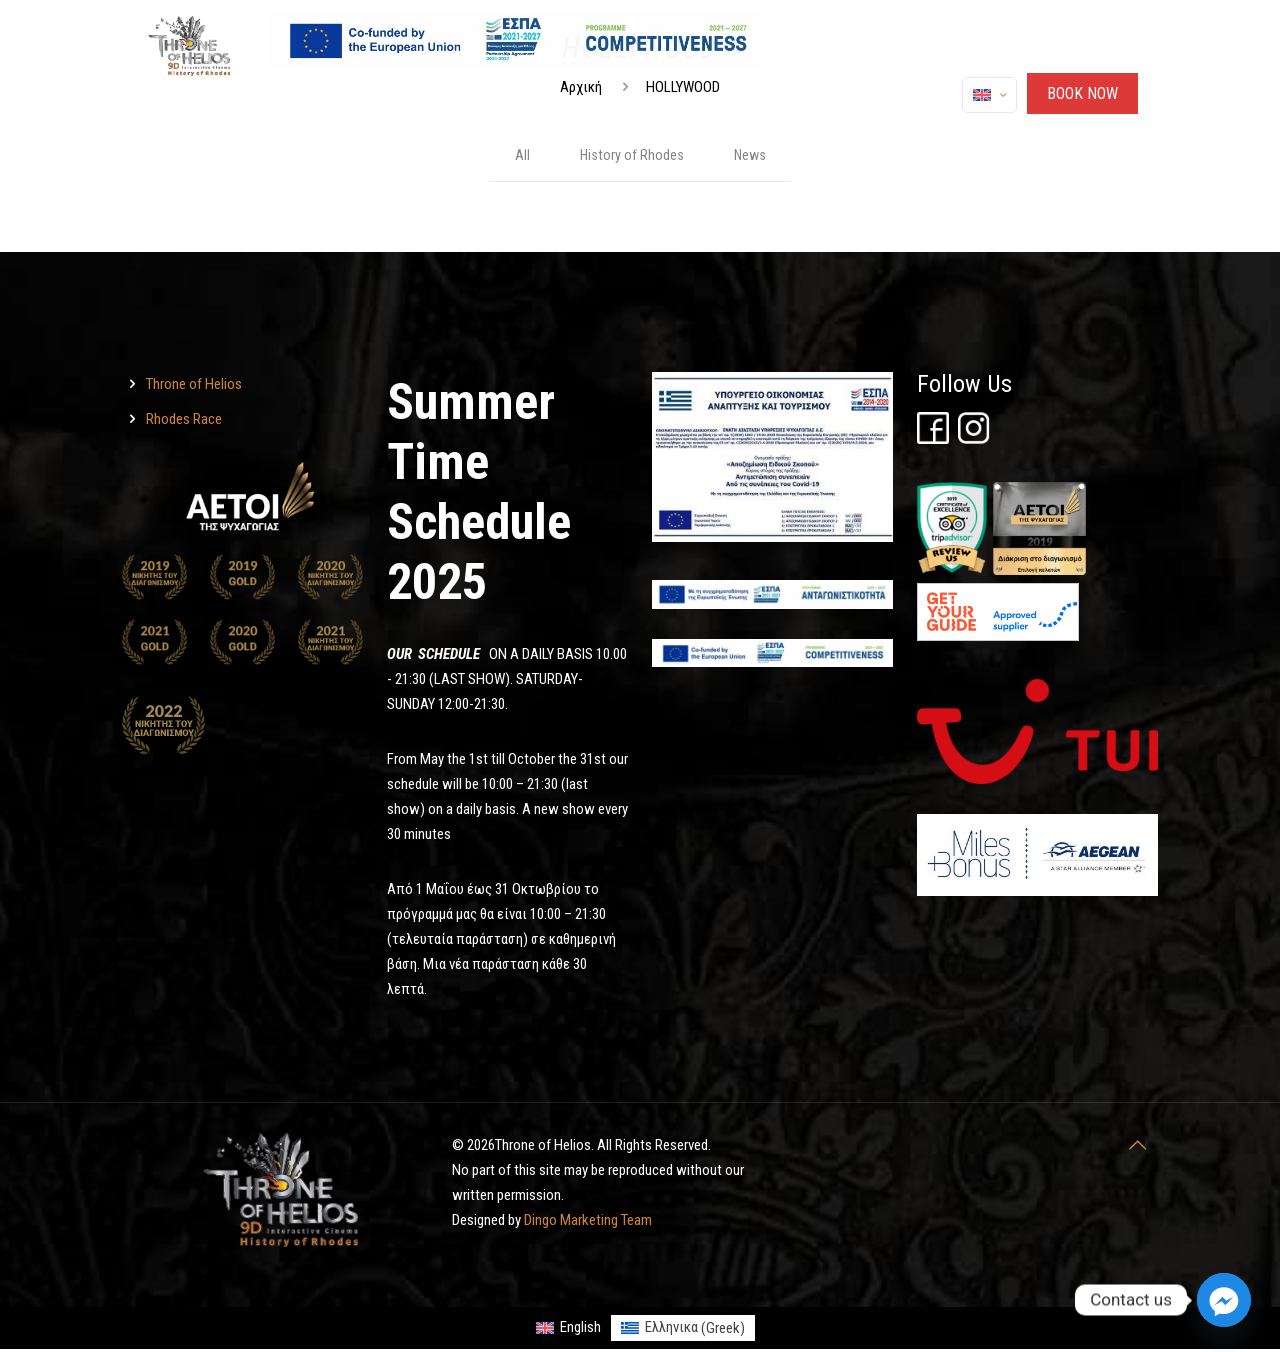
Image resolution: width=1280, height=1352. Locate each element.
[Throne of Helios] (933, 441)
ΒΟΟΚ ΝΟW (1082, 93)
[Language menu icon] (989, 95)
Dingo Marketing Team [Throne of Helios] (588, 1222)
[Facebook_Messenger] (1224, 1300)
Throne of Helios (194, 386)
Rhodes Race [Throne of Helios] (184, 421)
